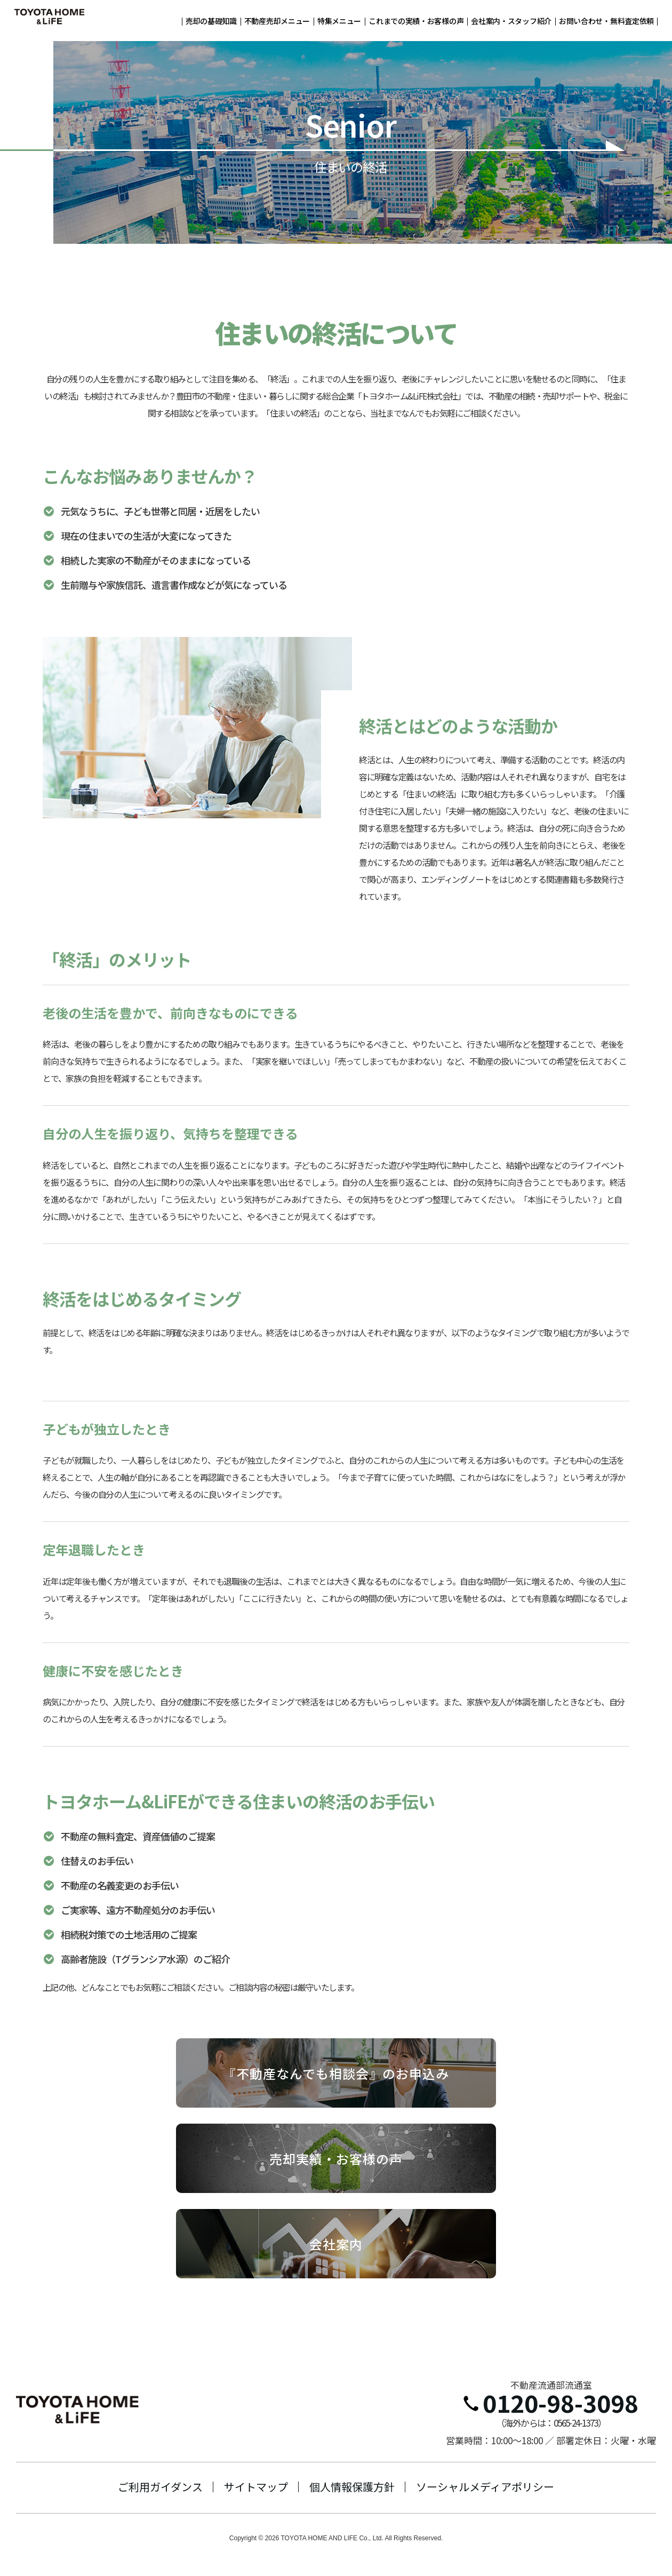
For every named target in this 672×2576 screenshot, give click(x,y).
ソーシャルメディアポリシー (485, 2486)
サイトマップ (256, 2486)
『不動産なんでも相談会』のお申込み (336, 2073)
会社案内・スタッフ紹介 (511, 20)
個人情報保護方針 (352, 2486)
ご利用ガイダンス (160, 2486)
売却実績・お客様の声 (336, 2158)
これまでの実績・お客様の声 (416, 20)
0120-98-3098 (550, 2402)
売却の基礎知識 (211, 20)
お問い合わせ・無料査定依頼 (606, 20)
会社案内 (336, 2244)
